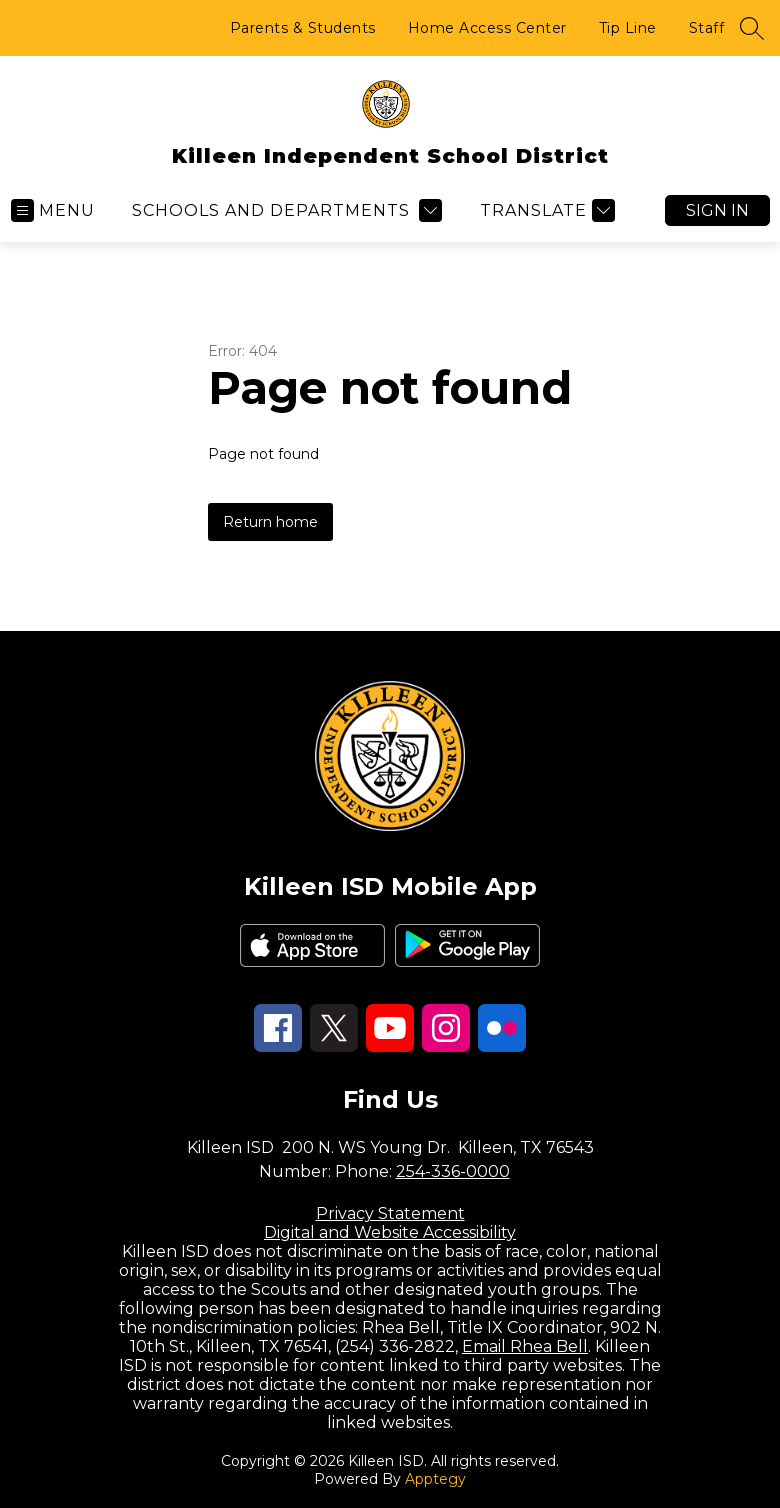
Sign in (717, 210)
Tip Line (628, 28)
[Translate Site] (545, 210)
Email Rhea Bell (525, 1346)
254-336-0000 (453, 1171)
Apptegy (435, 1479)
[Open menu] (53, 210)
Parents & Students (303, 28)
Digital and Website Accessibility (390, 1232)
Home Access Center (487, 28)
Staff (707, 28)
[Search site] (752, 28)
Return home (270, 522)
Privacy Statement (390, 1213)
